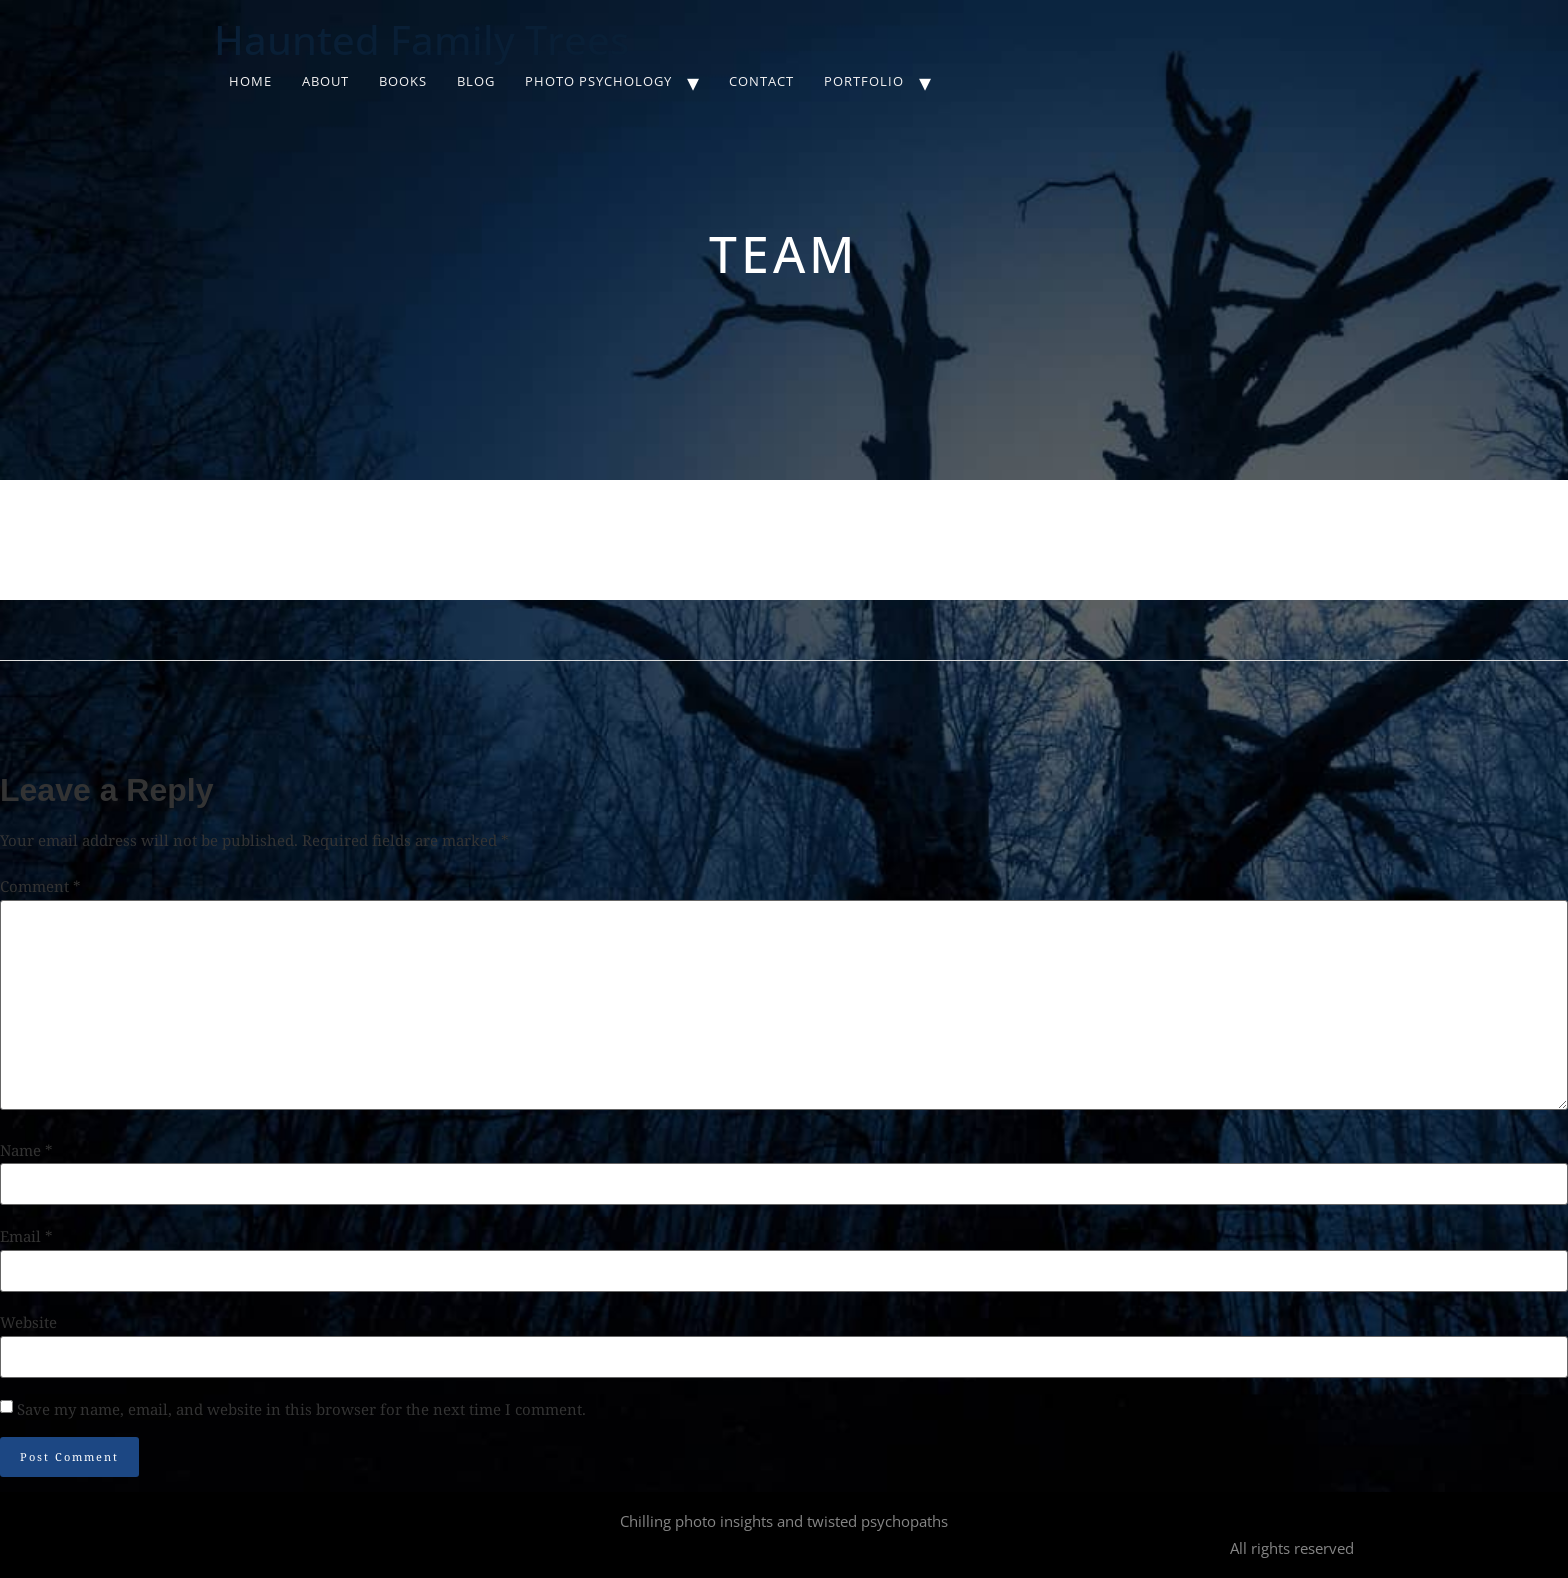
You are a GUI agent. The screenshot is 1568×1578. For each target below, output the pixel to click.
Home (250, 81)
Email (26, 1236)
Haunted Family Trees (421, 39)
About (325, 81)
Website (28, 1322)
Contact (761, 81)
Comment (40, 886)
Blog (476, 81)
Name (26, 1150)
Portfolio (864, 81)
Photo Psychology (598, 81)
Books (403, 81)
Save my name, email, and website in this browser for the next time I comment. (301, 1409)
